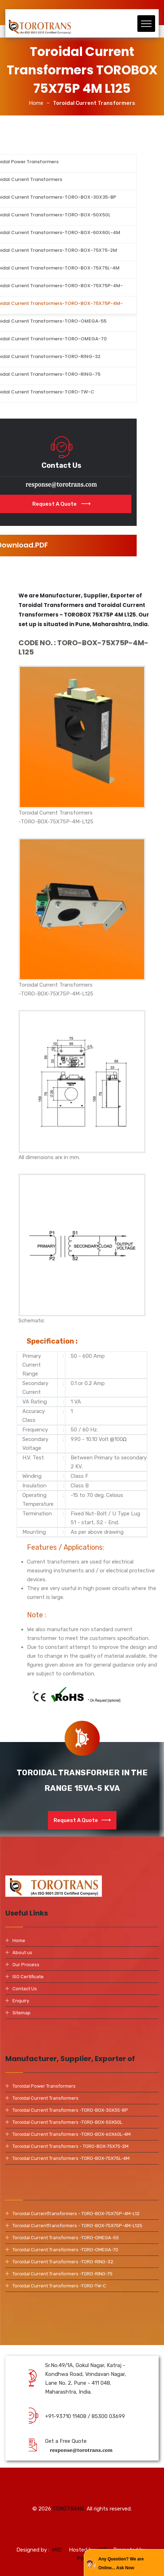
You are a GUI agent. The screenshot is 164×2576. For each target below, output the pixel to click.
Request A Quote (82, 1820)
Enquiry (20, 2000)
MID (57, 2560)
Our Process (25, 1964)
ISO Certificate (28, 1976)
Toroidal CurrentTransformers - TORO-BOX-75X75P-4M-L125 (77, 2225)
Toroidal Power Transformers (44, 2086)
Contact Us (24, 1988)
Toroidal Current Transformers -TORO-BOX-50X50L (67, 2122)
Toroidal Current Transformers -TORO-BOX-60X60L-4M (71, 2134)
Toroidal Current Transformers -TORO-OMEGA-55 (65, 2237)
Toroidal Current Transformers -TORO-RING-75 (62, 2273)
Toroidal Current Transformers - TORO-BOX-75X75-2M (70, 2146)
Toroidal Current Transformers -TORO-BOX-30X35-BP (70, 2110)
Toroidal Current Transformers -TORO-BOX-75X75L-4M (71, 2158)
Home (36, 103)
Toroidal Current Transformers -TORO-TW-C (59, 2285)
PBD (82, 2568)
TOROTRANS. (69, 2513)
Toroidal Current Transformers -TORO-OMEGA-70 (65, 2249)
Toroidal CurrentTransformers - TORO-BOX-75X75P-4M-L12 (76, 2213)
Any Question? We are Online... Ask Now (121, 2563)
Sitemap (21, 2012)
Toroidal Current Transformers (45, 2098)
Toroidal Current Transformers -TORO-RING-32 (62, 2261)
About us (22, 1952)
